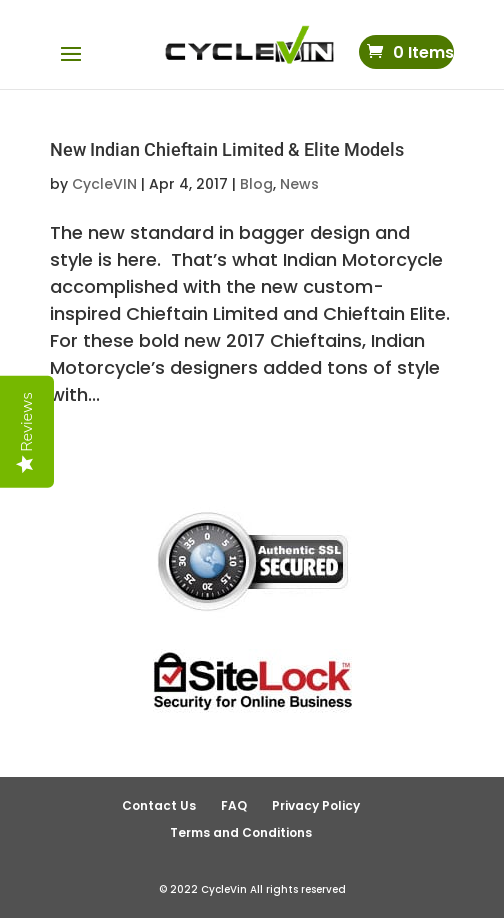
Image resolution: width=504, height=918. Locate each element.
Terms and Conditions (241, 832)
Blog (256, 184)
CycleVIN (104, 184)
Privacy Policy (316, 805)
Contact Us (159, 805)
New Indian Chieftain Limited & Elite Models (227, 149)
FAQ (234, 805)
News (299, 184)
